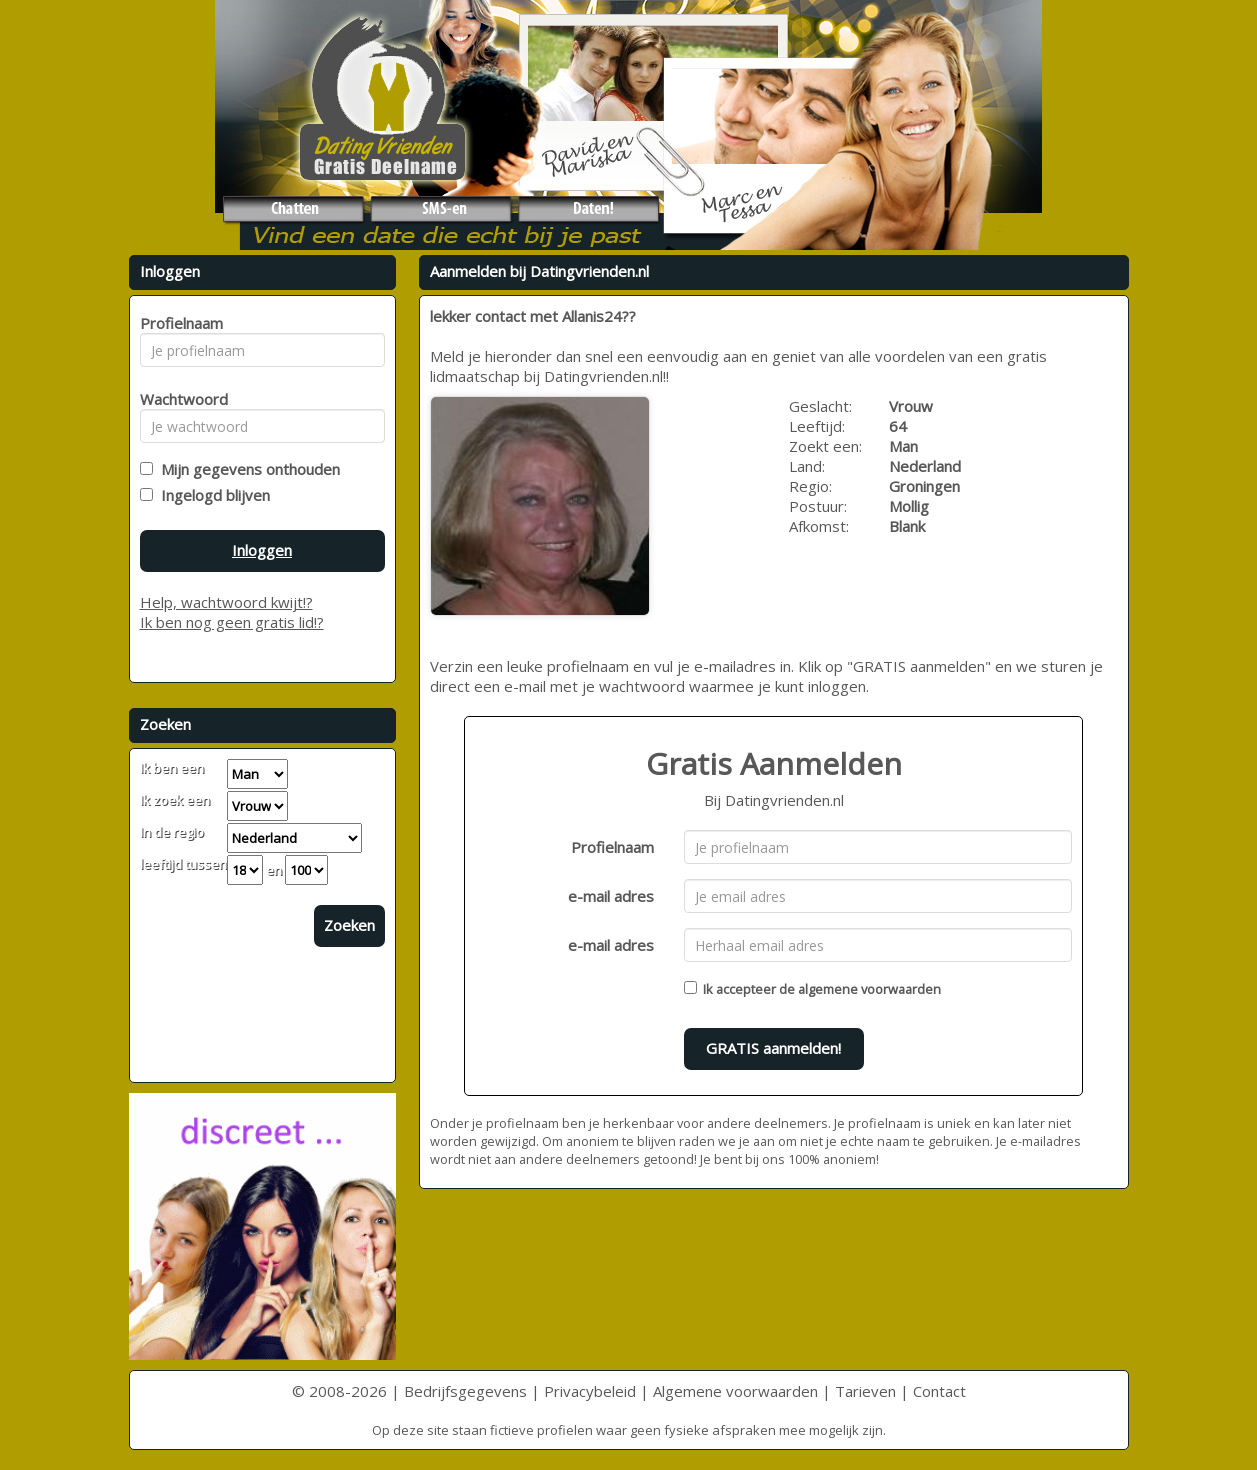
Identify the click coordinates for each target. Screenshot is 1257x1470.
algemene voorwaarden (869, 989)
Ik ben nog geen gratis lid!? (232, 622)
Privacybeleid (590, 1391)
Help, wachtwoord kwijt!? (226, 602)
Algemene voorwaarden (735, 1391)
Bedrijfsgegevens (465, 1391)
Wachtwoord (178, 399)
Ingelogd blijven (211, 495)
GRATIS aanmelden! (773, 1048)
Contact (939, 1391)
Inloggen (262, 550)
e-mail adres (611, 896)
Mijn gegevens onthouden (246, 469)
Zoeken (349, 925)
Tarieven (865, 1391)
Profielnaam (612, 847)
